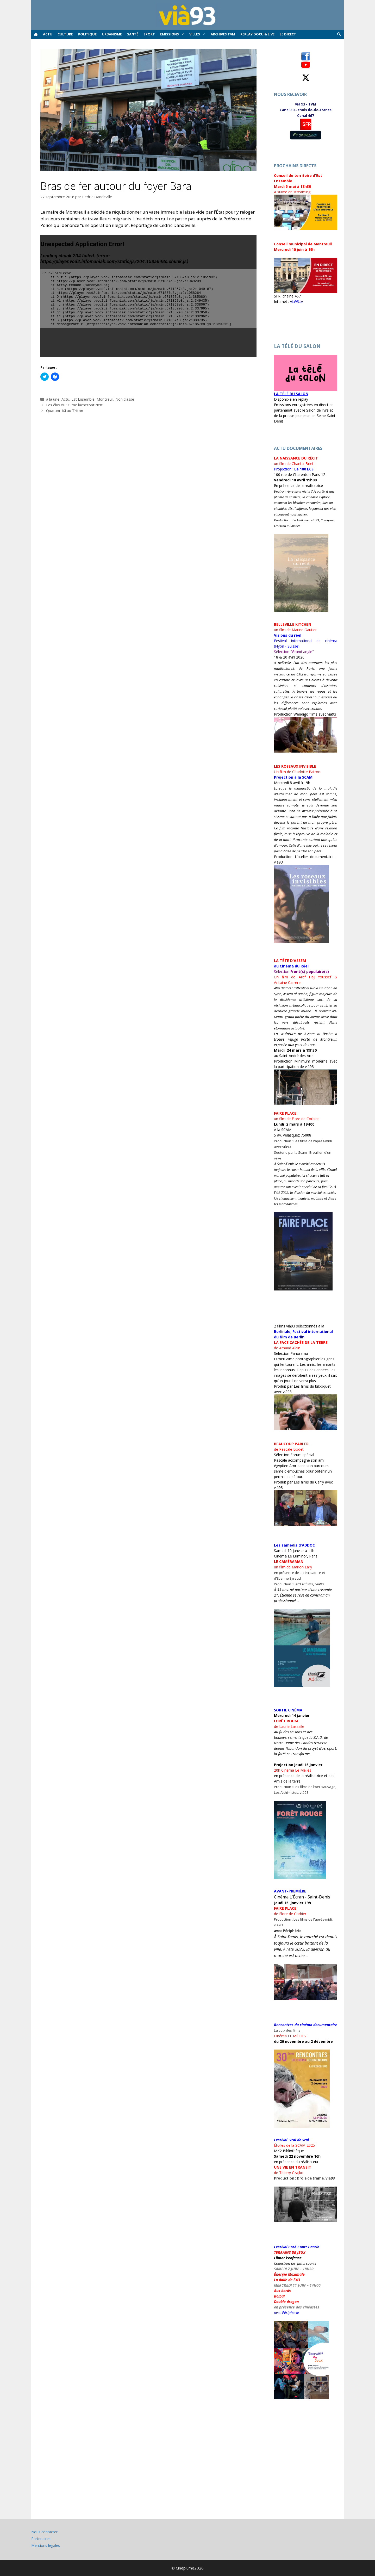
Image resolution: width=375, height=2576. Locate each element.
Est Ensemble (83, 399)
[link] (304, 469)
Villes (198, 34)
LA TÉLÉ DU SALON (291, 393)
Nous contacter (44, 2531)
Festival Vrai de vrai (291, 2139)
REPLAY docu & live (257, 34)
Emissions (173, 34)
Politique (87, 34)
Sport (149, 34)
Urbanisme (112, 34)
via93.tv (296, 301)
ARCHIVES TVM (223, 34)
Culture (65, 34)
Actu (47, 34)
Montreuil (105, 399)
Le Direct (288, 34)
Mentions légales (45, 2545)
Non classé (124, 399)
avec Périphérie (286, 2312)
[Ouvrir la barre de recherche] (339, 34)
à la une (52, 399)
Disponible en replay (291, 399)
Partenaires (41, 2538)
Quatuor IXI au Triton (64, 410)
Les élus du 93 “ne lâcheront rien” (74, 404)
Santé (132, 34)
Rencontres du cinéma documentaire (305, 2024)
